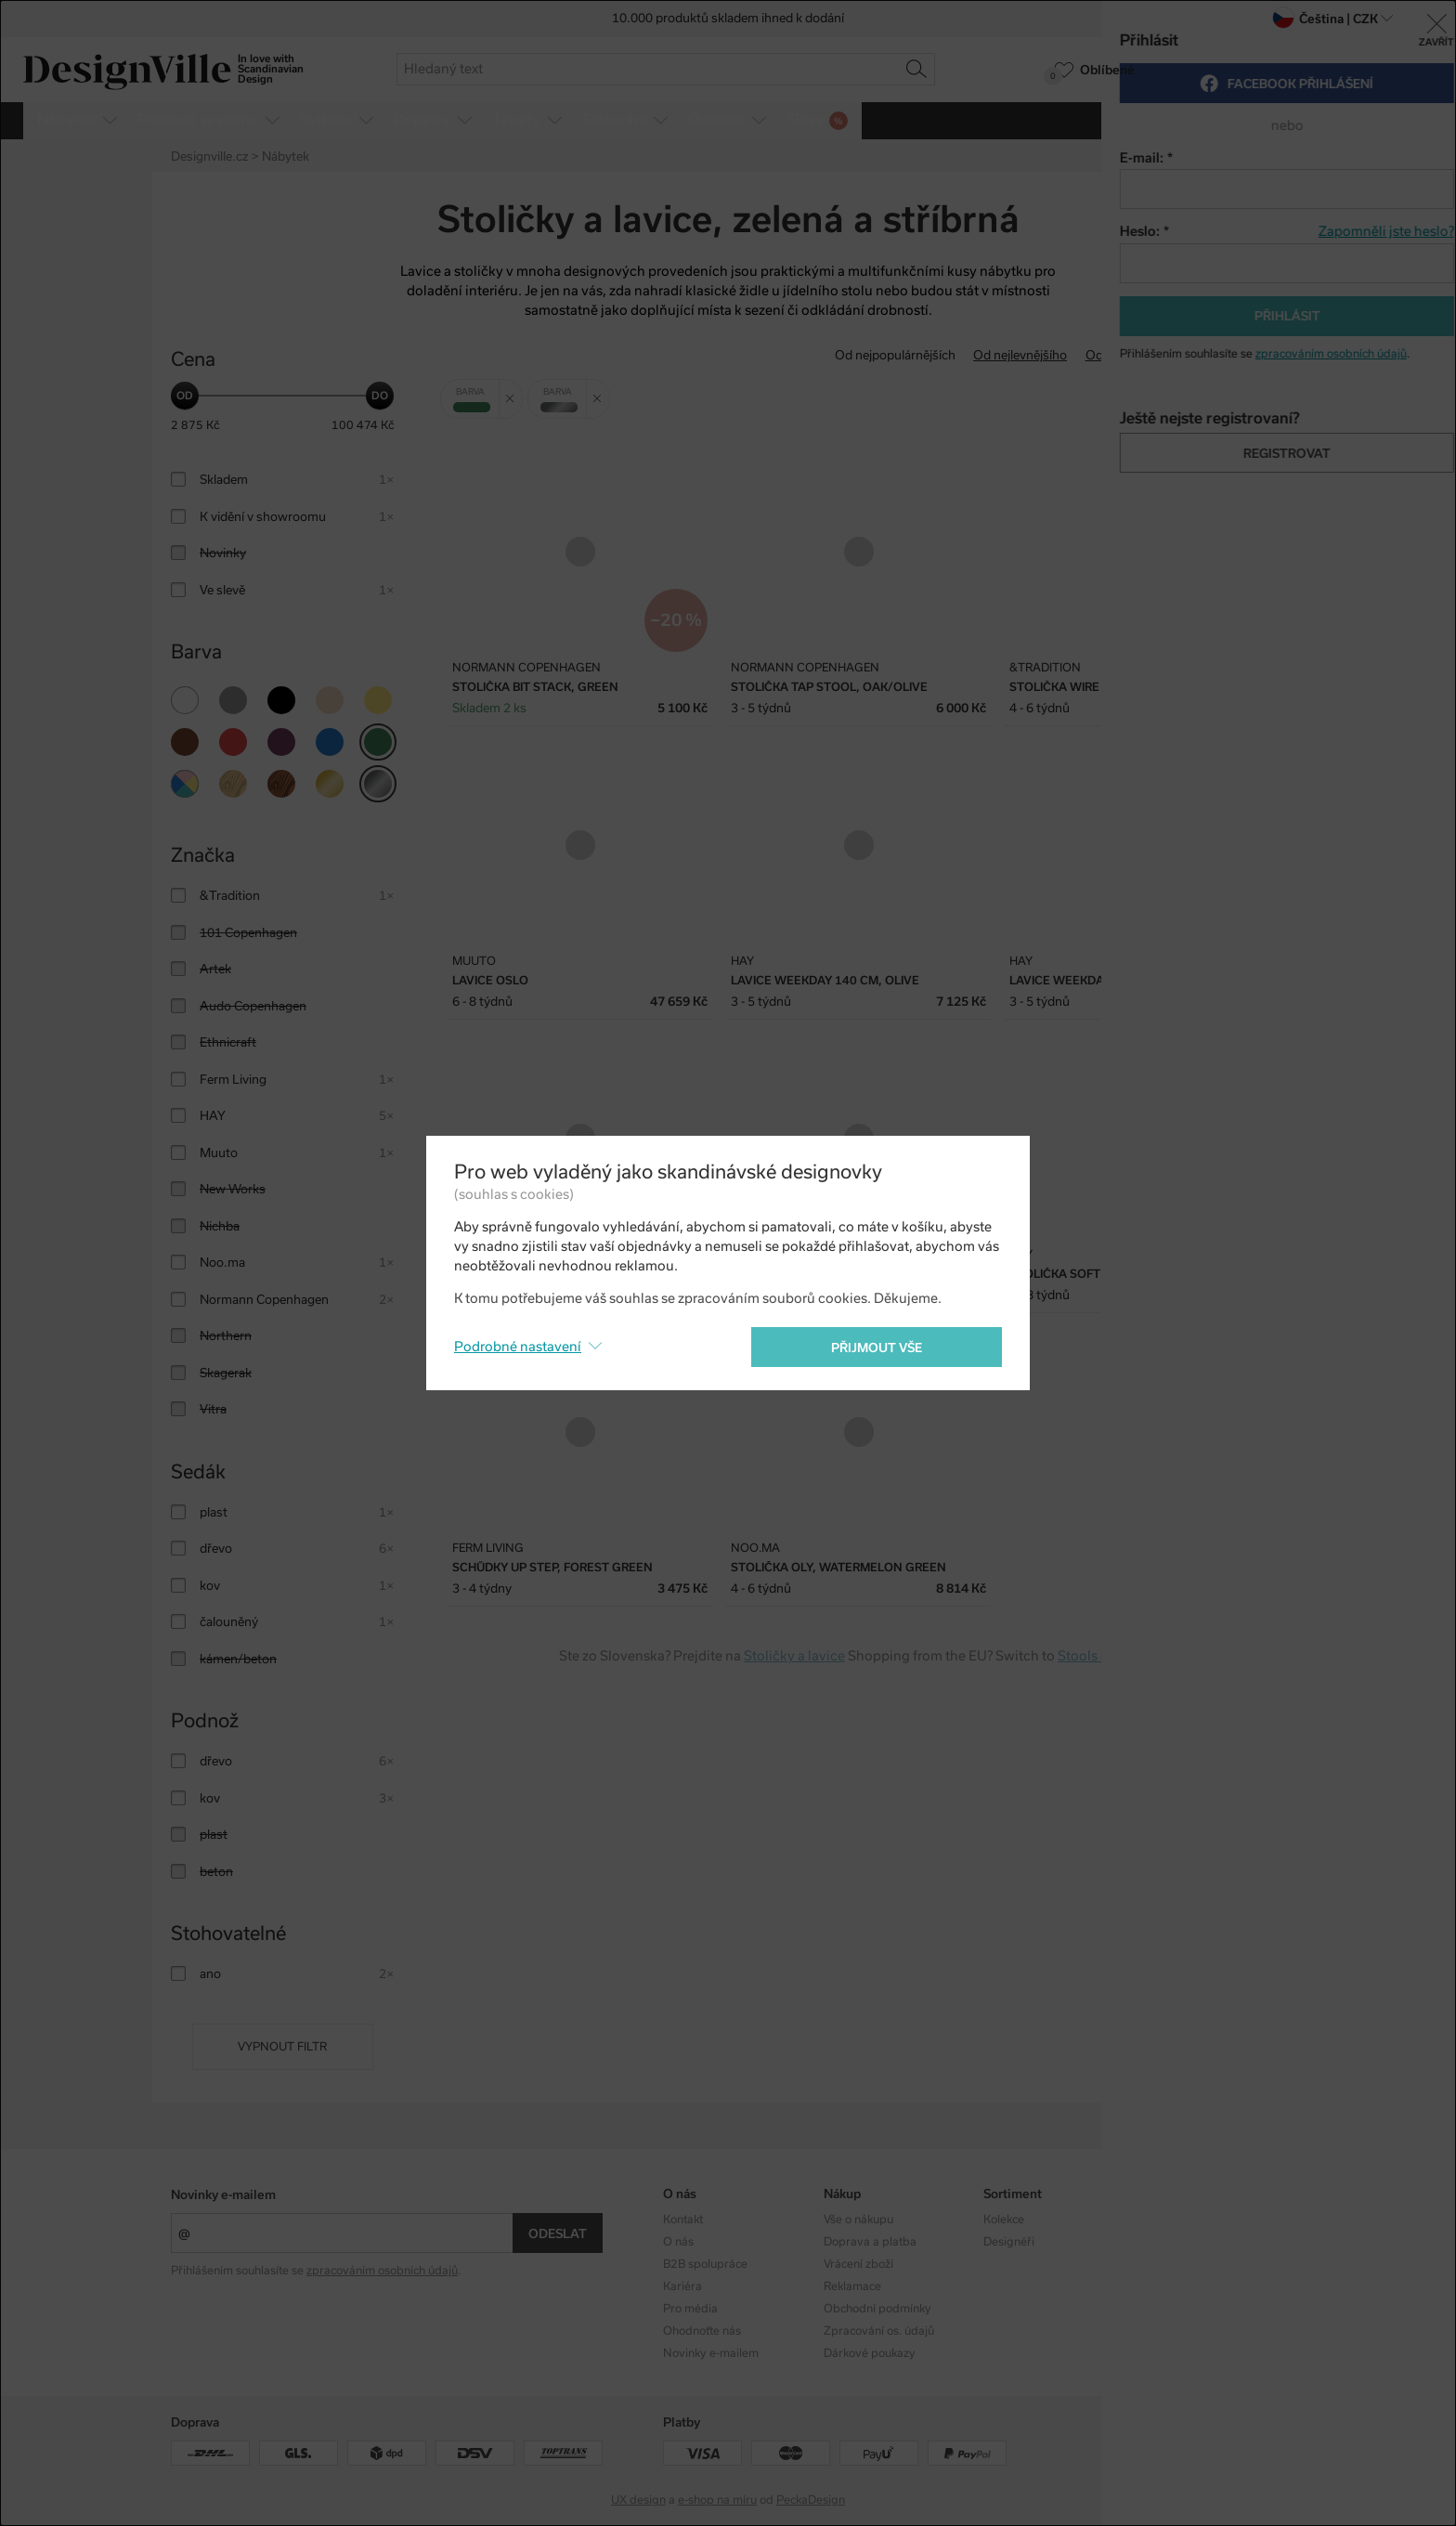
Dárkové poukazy (870, 2353)
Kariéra (682, 2286)
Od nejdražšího (1129, 355)
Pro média (690, 2308)
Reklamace (852, 2286)
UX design (638, 2499)
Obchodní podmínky (877, 2308)
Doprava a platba (870, 2241)
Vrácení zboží (858, 2264)
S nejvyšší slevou (1237, 355)
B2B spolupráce (705, 2264)
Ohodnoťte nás (702, 2330)
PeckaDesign (810, 2499)
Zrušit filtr (514, 392)
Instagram (1171, 2219)
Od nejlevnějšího (1020, 355)
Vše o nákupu (858, 2219)
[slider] (185, 396)
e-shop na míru (717, 2499)
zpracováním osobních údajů (382, 2270)
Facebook (1169, 2241)
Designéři (1008, 2241)
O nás (678, 2241)
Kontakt (683, 2219)
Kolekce (1003, 2219)
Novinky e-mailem (223, 2195)
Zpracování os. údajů (879, 2330)
